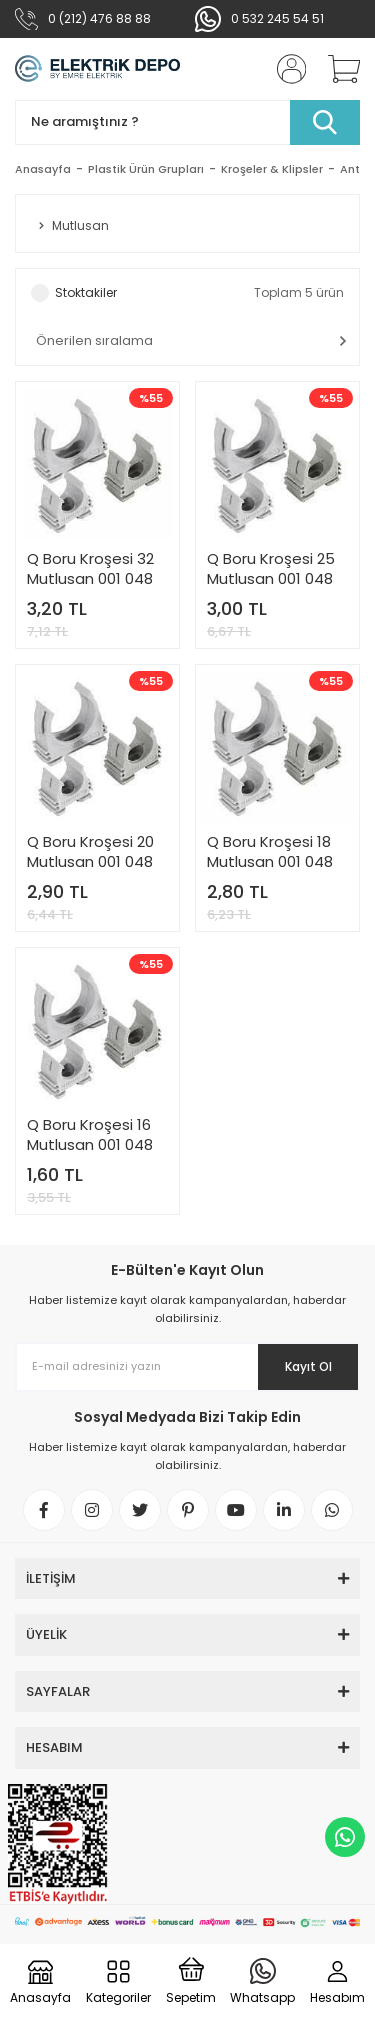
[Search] (187, 122)
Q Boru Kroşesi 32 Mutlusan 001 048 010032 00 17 (90, 569)
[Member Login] (285, 69)
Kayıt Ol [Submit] (308, 1366)
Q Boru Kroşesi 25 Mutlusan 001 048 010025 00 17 (271, 569)
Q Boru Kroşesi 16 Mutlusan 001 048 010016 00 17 (90, 1135)
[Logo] (97, 69)
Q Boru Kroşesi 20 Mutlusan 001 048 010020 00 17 (90, 852)
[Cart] (337, 69)
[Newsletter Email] (187, 1367)
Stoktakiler (86, 292)
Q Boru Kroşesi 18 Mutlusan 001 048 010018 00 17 (270, 852)
